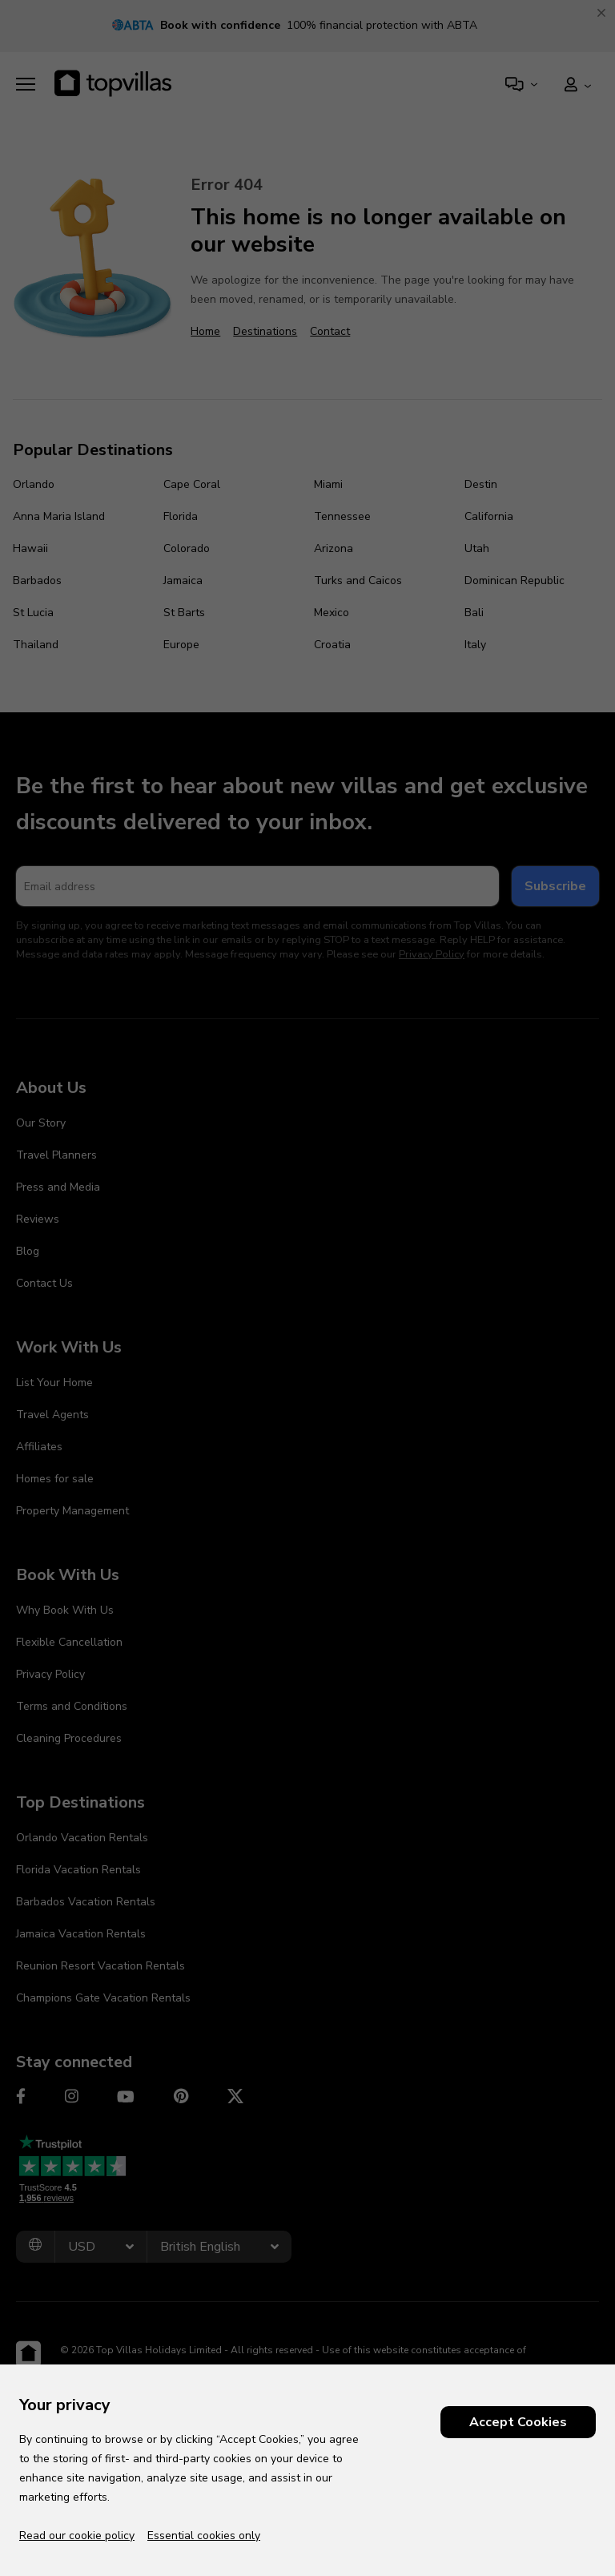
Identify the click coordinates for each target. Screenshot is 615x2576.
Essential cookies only (203, 2535)
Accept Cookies (518, 2422)
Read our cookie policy (77, 2535)
